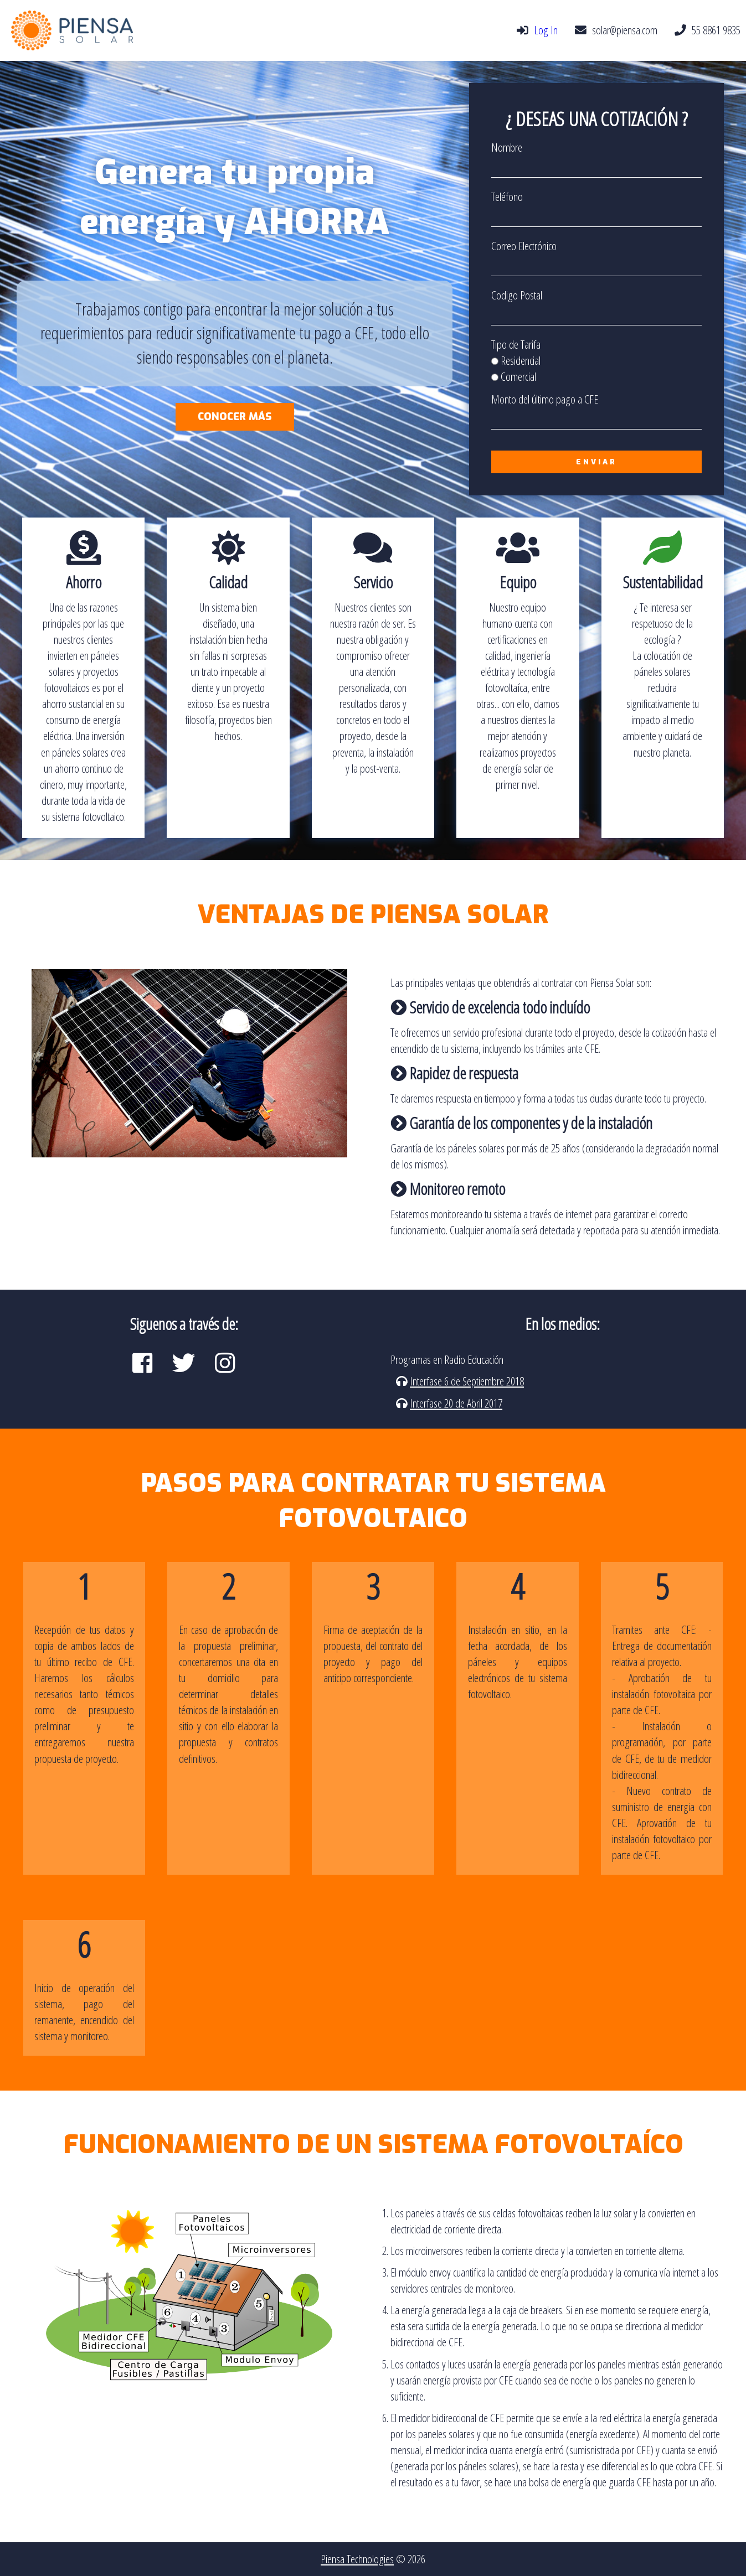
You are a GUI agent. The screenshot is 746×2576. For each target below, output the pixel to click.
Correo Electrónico (524, 246)
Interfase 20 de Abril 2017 (456, 1403)
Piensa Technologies (357, 2559)
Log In (546, 30)
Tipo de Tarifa (516, 344)
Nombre (506, 147)
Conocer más (235, 416)
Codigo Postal (516, 295)
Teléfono (507, 196)
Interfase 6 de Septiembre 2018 (467, 1381)
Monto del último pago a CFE (544, 399)
